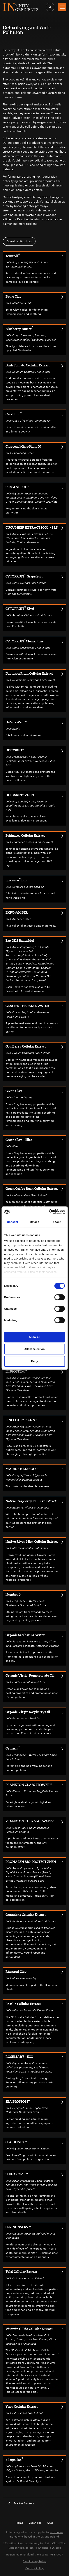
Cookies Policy (34, 2568)
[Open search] (50, 7)
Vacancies (35, 2522)
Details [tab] (34, 1221)
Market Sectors (21, 2503)
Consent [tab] (12, 1221)
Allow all (34, 1336)
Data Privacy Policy (34, 2561)
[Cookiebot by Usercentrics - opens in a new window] (49, 1211)
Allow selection (34, 1349)
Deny (34, 1361)
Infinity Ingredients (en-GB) (20, 7)
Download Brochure (19, 241)
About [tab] (56, 1221)
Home (19, 2522)
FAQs (50, 2522)
